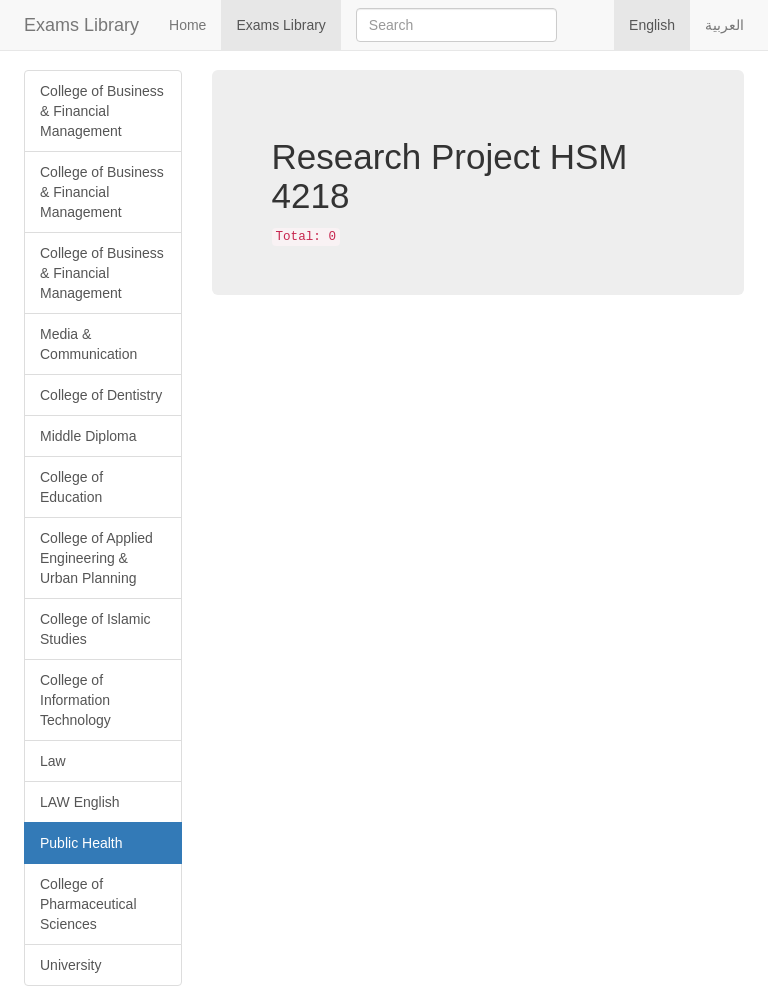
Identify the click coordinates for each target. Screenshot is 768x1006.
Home (187, 25)
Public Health (81, 843)
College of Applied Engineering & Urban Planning (96, 558)
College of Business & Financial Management (102, 111)
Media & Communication (88, 344)
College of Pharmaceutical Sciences (88, 904)
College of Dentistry (101, 395)
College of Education (71, 487)
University (70, 965)
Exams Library (81, 25)
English (652, 25)
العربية (724, 25)
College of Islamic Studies (95, 629)
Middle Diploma (88, 436)
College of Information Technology (75, 700)
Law (53, 761)
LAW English (80, 802)
